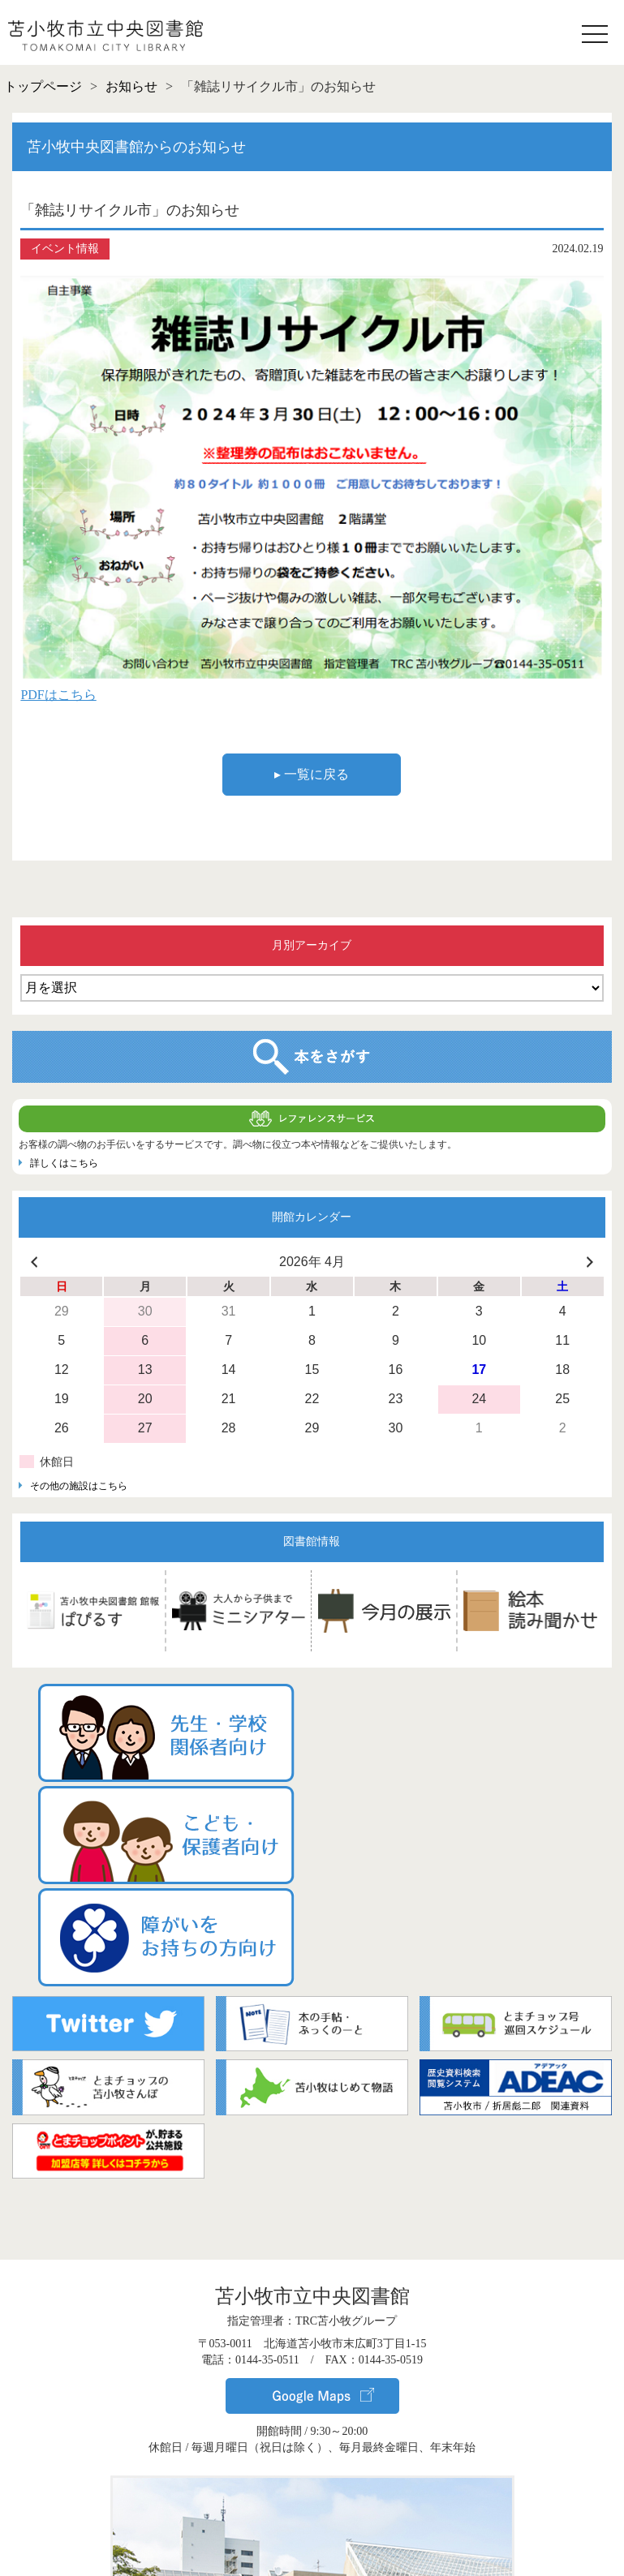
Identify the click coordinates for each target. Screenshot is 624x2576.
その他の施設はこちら (78, 1486)
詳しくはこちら (64, 1163)
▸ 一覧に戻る (311, 774)
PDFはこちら (58, 695)
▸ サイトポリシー (312, 2550)
